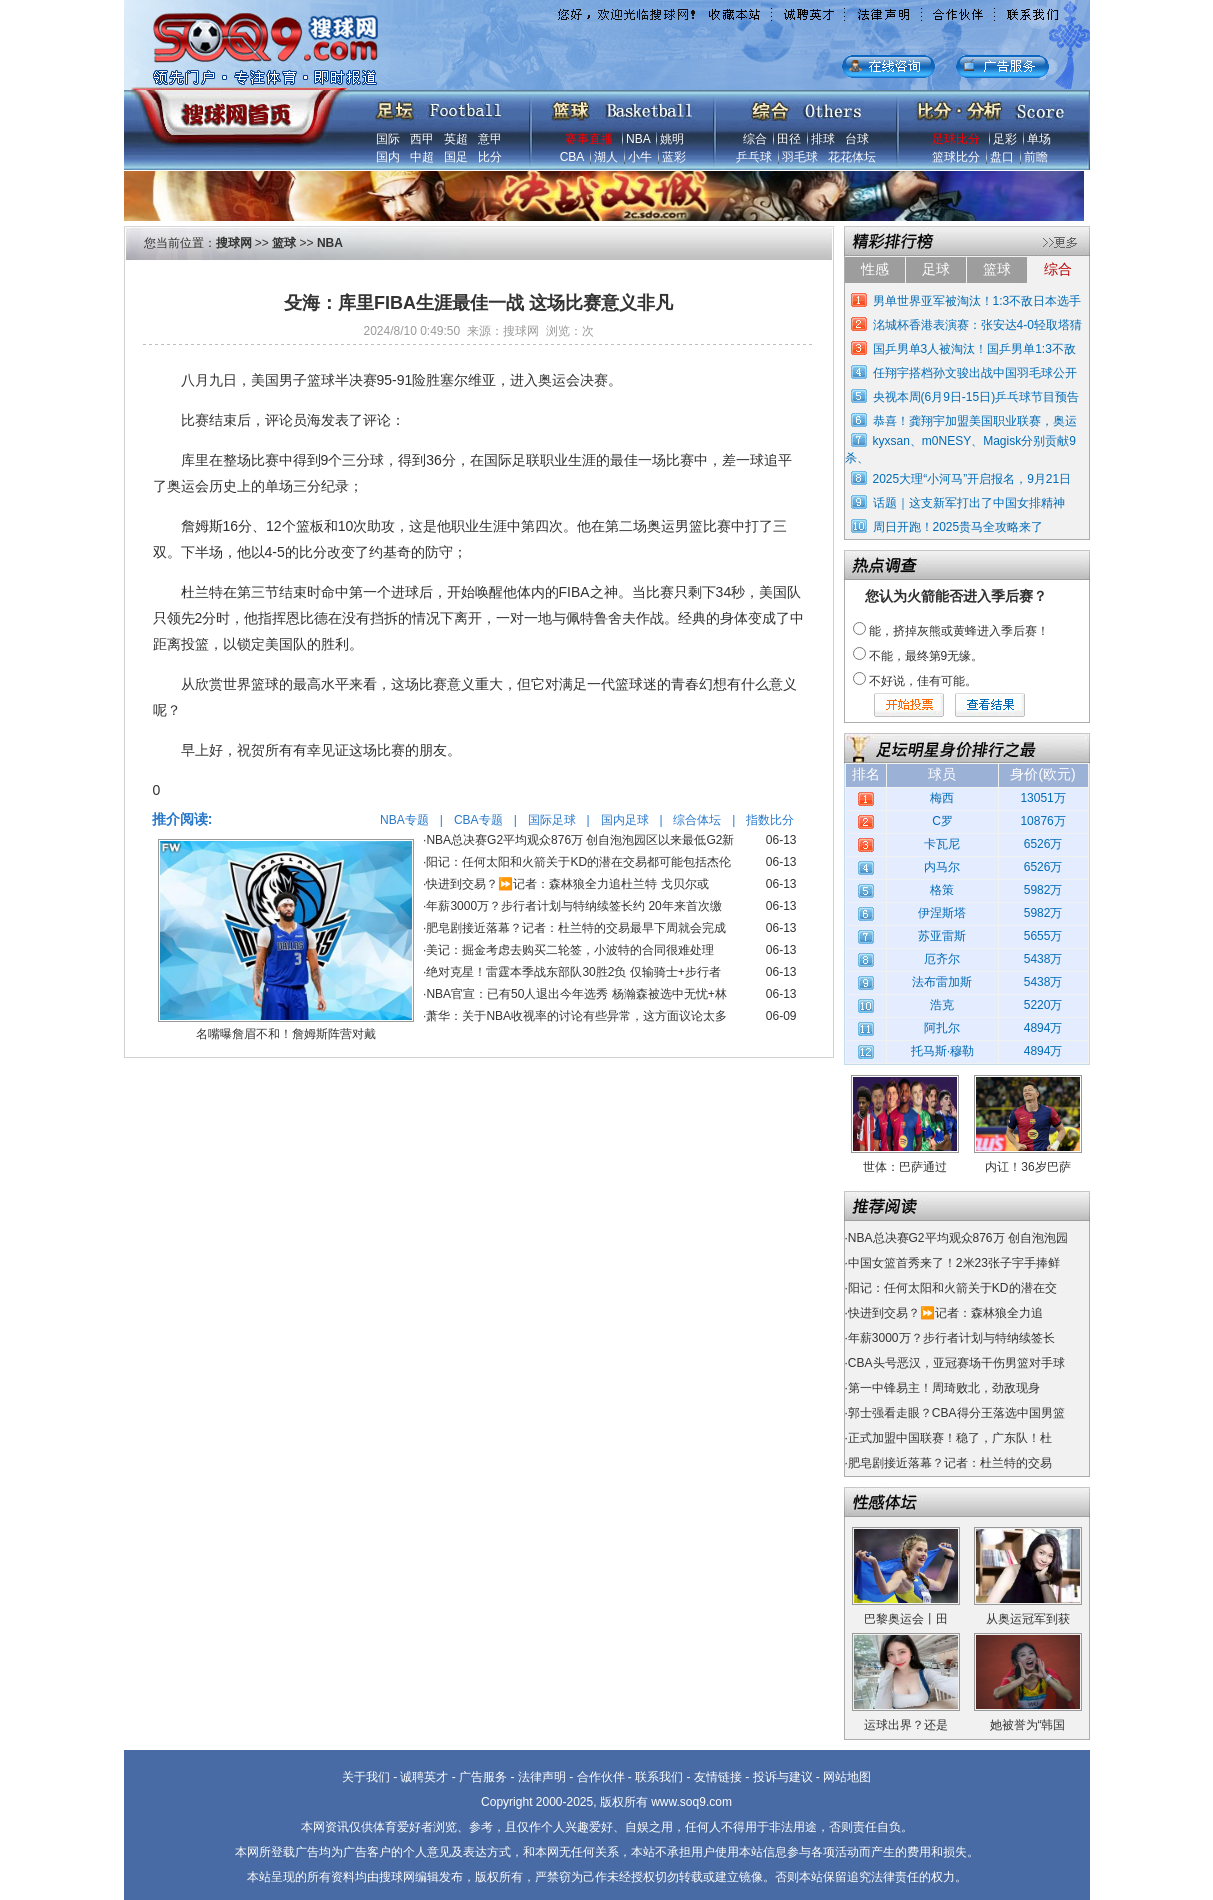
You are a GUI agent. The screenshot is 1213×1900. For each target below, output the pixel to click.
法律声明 (542, 1777)
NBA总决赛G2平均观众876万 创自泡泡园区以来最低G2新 (580, 840)
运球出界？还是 (906, 1725)
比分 (490, 157)
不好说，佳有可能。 (923, 681)
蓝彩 (674, 157)
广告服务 (483, 1777)
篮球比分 (956, 157)
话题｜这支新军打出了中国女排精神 (969, 503)
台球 (857, 139)
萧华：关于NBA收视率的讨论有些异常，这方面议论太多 (576, 1016)
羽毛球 (800, 157)
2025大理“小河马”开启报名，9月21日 (972, 479)
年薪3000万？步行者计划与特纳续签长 (951, 1338)
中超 (422, 157)
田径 (789, 139)
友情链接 (718, 1777)
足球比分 (956, 139)
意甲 (490, 139)
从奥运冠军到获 (1028, 1619)
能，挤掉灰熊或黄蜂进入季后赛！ (959, 631)
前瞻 (1036, 157)
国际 (388, 139)
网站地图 (847, 1777)
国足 (456, 157)
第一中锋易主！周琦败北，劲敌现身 (944, 1388)
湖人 (606, 157)
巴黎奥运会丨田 (906, 1619)
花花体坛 (852, 157)
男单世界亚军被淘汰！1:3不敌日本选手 (977, 301)
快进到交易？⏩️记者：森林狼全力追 (945, 1313)
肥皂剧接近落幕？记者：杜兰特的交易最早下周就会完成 (576, 928)
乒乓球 (754, 157)
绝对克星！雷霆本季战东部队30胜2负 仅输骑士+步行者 (573, 972)
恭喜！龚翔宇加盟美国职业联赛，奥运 (975, 421)
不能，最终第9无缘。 (926, 656)
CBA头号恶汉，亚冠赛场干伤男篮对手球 (956, 1363)
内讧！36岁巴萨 (1027, 1167)
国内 (388, 157)
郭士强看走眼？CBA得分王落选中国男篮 (956, 1413)
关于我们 (366, 1777)
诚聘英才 (424, 1777)
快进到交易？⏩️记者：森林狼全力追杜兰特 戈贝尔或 (567, 884)
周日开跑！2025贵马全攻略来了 (958, 527)
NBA (638, 139)
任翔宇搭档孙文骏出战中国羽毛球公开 (975, 373)
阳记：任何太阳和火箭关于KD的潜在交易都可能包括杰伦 (578, 862)
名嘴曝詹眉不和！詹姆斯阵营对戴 (286, 1034)
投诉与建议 (783, 1777)
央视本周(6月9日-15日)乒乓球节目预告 (976, 397)
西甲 (422, 139)
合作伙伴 (601, 1777)
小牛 (640, 157)
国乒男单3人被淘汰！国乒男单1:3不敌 (974, 349)
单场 (1039, 139)
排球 (823, 139)
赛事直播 (589, 139)
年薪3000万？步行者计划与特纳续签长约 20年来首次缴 (573, 906)
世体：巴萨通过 (905, 1167)
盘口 (1002, 157)
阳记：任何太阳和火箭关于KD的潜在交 (952, 1288)
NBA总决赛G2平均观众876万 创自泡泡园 (958, 1238)
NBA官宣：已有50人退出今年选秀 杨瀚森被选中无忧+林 (576, 994)
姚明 (672, 139)
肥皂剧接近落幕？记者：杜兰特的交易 (950, 1463)
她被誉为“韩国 (1028, 1725)
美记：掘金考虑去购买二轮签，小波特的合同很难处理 (570, 950)
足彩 (1005, 139)
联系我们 (659, 1777)
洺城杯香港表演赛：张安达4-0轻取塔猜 (977, 325)
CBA (572, 157)
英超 (456, 139)
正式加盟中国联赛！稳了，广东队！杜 (950, 1438)
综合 (755, 139)
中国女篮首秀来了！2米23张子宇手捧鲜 (954, 1263)
